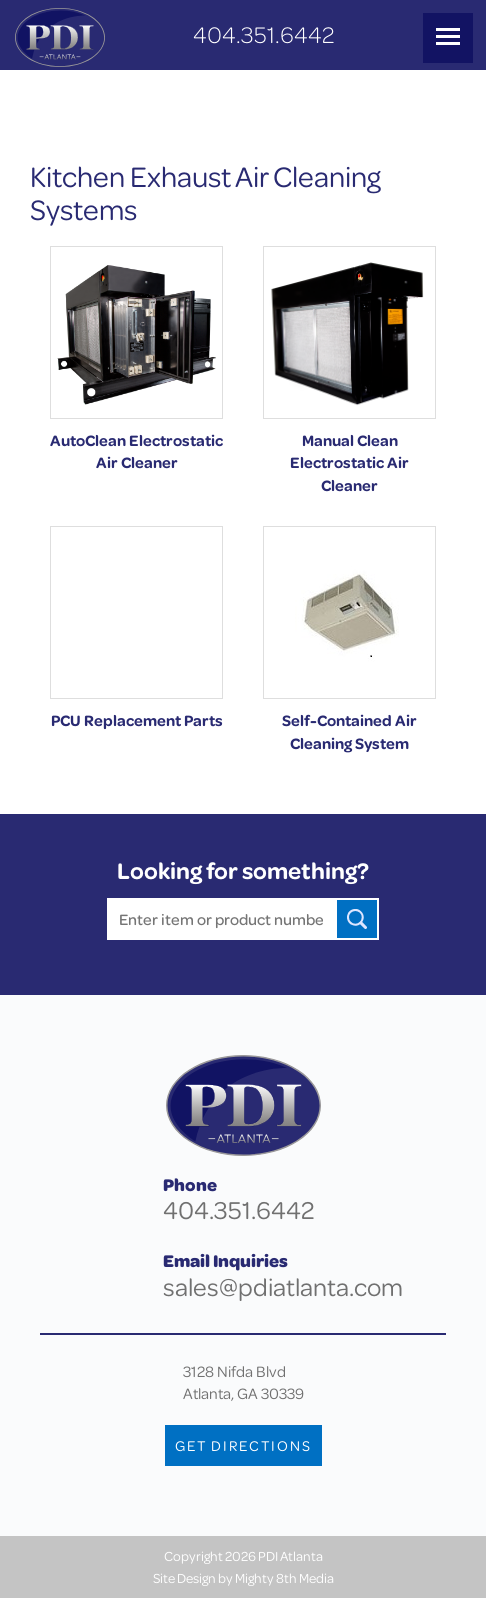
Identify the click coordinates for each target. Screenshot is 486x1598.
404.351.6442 (263, 34)
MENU (448, 36)
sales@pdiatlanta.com (283, 1286)
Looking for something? (243, 870)
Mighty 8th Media (284, 1577)
